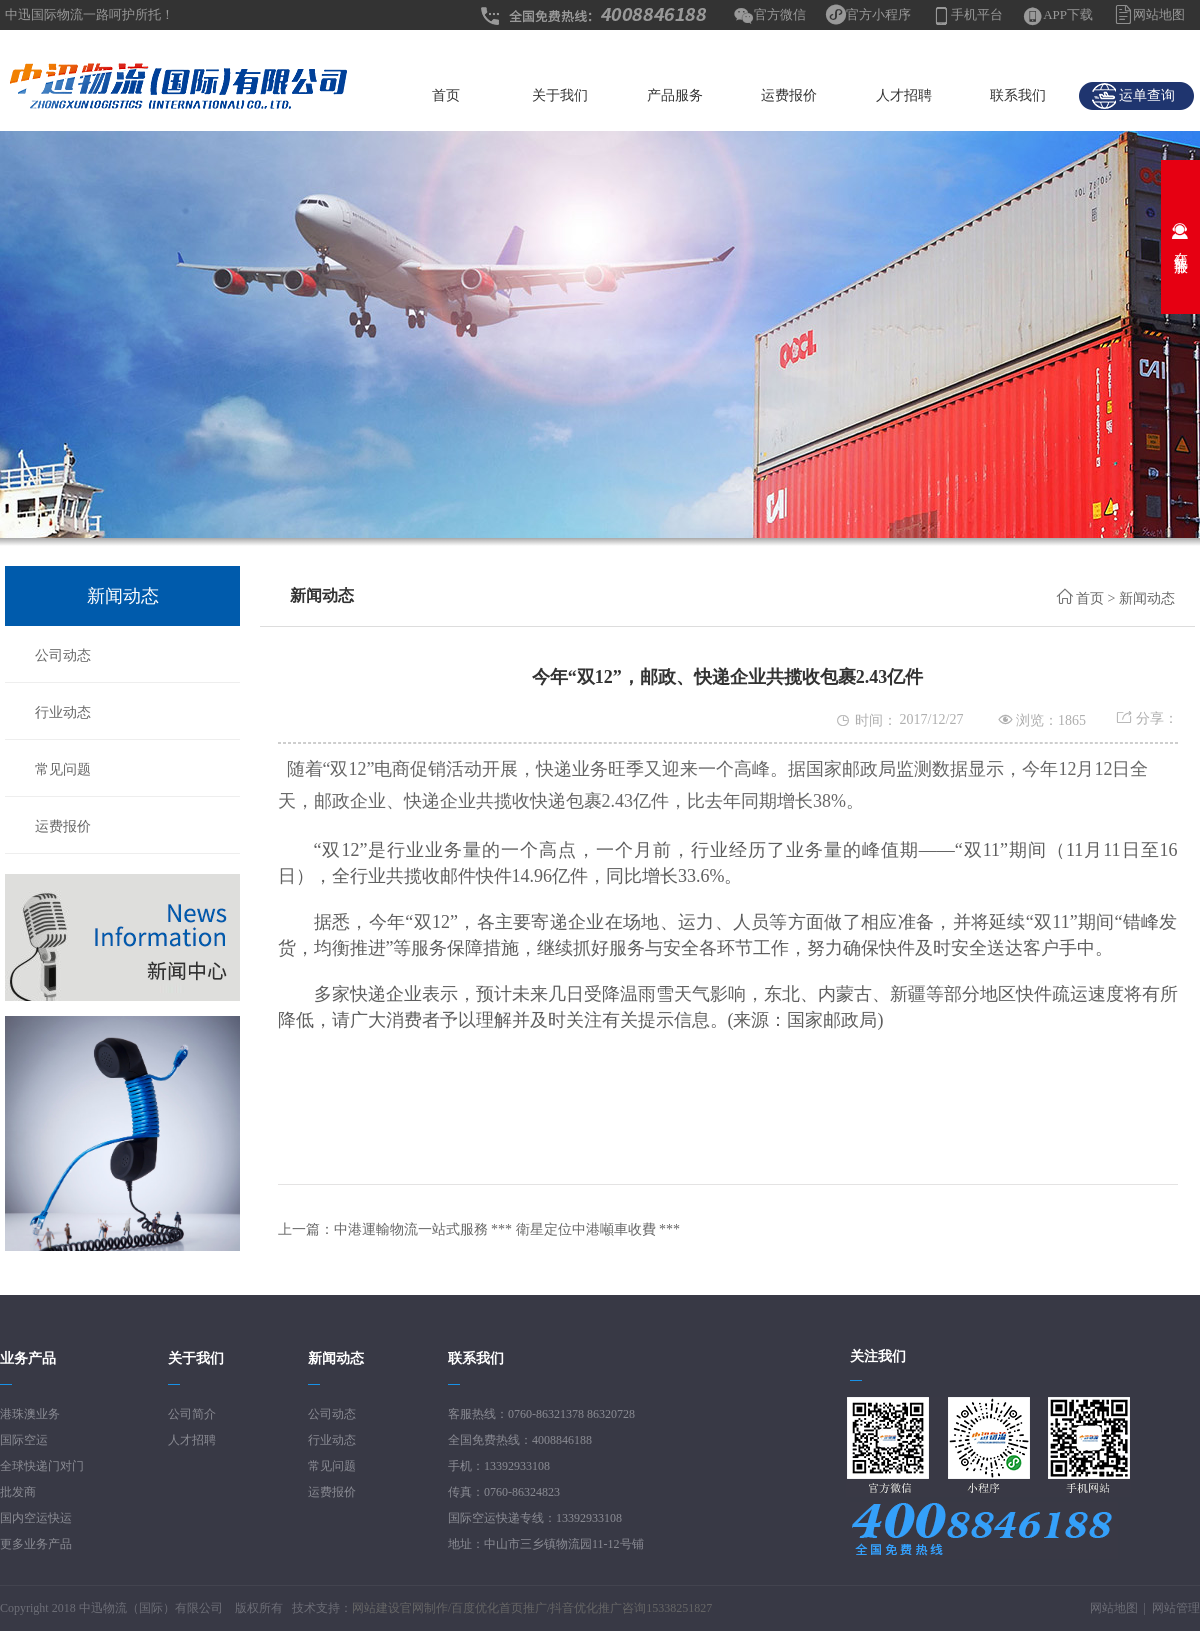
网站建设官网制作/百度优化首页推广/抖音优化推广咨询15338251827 (532, 1608)
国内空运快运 (36, 1518)
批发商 (18, 1492)
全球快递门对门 (42, 1466)
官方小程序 (878, 14)
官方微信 (780, 14)
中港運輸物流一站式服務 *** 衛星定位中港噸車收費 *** (507, 1229)
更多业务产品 (36, 1544)
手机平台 (977, 14)
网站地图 (1159, 14)
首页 (446, 95)
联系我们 (1018, 95)
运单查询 (1133, 95)
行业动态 (63, 712)
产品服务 (675, 95)
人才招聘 (904, 95)
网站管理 (1176, 1608)
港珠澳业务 (30, 1414)
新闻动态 (1147, 598)
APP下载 (1068, 14)
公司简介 (192, 1414)
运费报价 (789, 95)
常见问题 (63, 769)
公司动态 (63, 655)
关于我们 (560, 95)
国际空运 (24, 1440)
